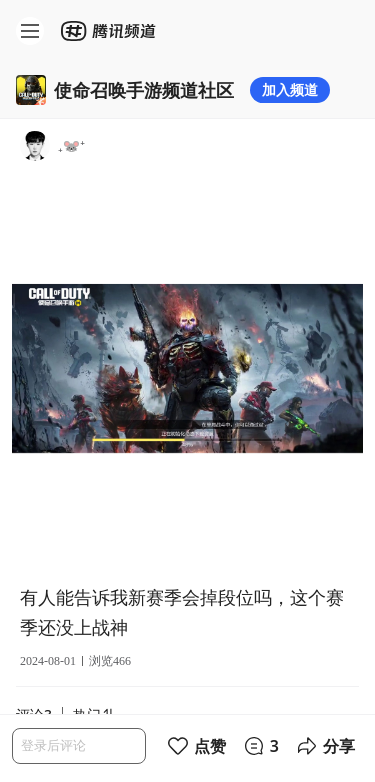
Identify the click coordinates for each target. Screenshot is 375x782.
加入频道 (290, 89)
